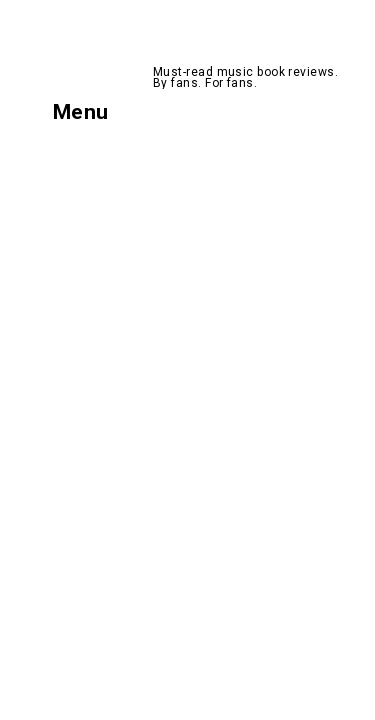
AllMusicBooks (236, 44)
